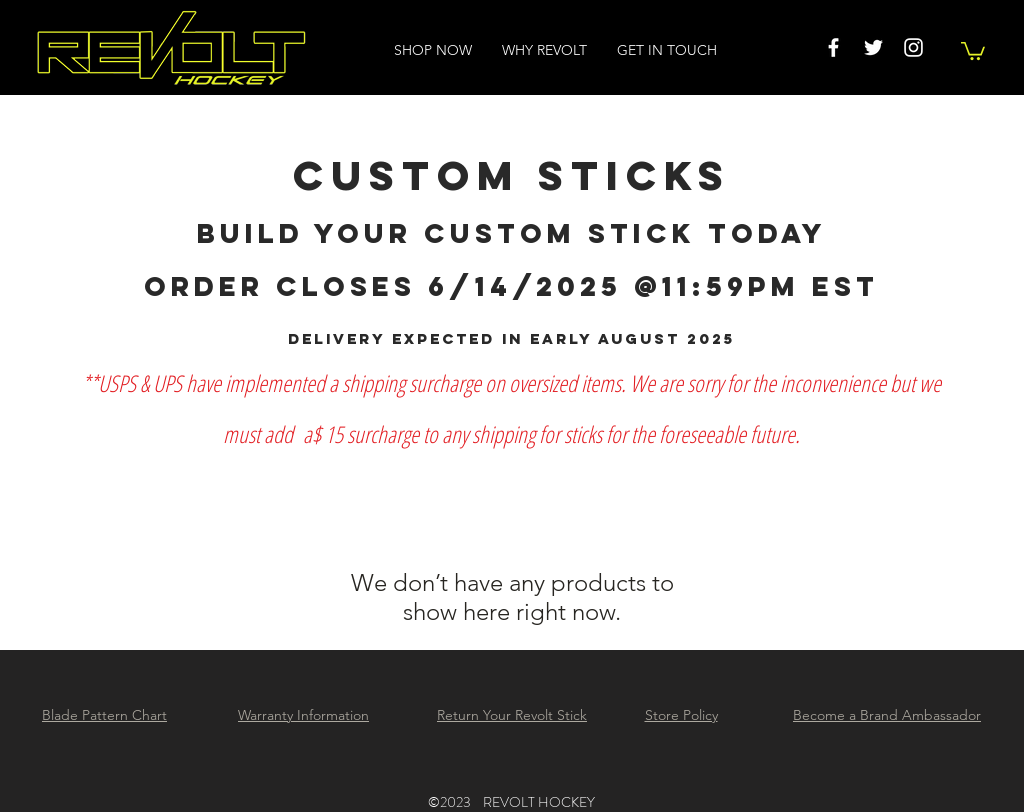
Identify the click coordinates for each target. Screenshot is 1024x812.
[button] (973, 50)
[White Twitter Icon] (873, 47)
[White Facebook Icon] (833, 47)
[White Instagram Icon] (913, 47)
